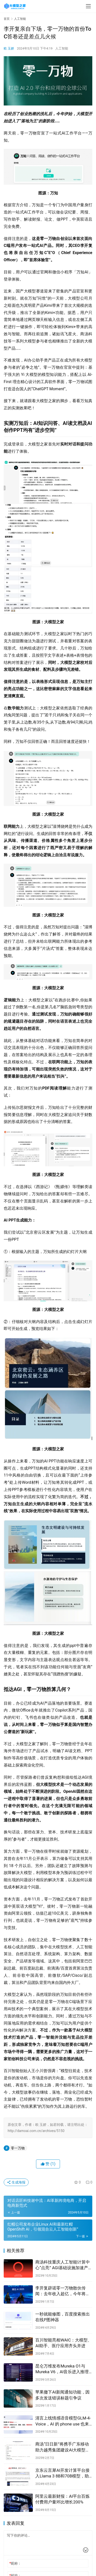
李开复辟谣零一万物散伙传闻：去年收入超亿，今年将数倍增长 (62, 2291)
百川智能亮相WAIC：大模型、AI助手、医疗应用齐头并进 (63, 2343)
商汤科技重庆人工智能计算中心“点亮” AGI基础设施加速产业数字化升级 (63, 2265)
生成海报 (16, 2182)
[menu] (88, 6)
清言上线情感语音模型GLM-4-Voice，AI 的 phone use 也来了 (63, 2421)
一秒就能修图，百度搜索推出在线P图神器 (62, 2317)
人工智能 (61, 48)
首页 (7, 19)
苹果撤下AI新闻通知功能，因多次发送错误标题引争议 (62, 2395)
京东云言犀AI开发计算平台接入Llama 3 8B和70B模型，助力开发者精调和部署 (62, 2473)
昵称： (15, 2563)
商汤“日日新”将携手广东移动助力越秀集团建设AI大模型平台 (62, 2447)
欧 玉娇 (9, 48)
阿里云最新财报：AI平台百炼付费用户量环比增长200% (62, 2499)
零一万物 (18, 2148)
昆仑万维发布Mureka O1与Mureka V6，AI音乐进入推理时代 (62, 2369)
